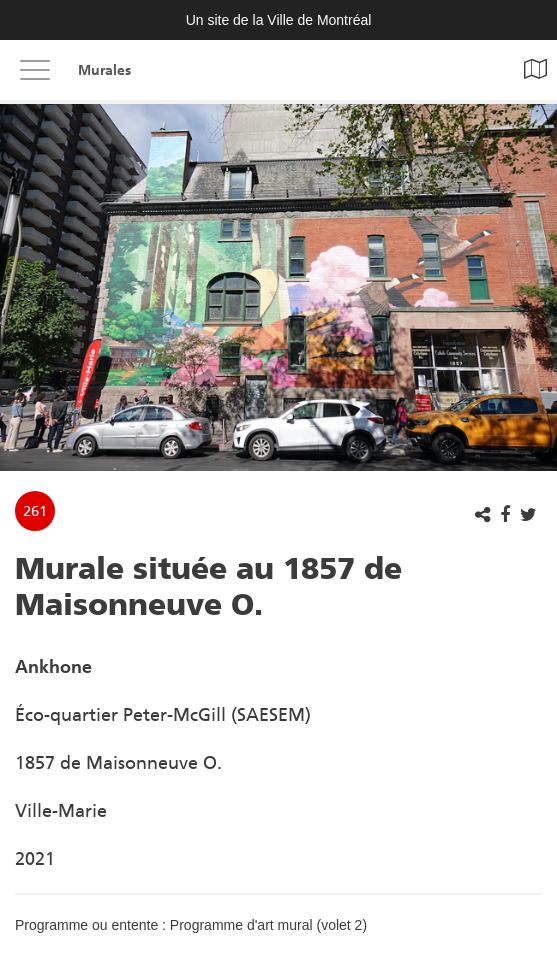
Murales (104, 70)
